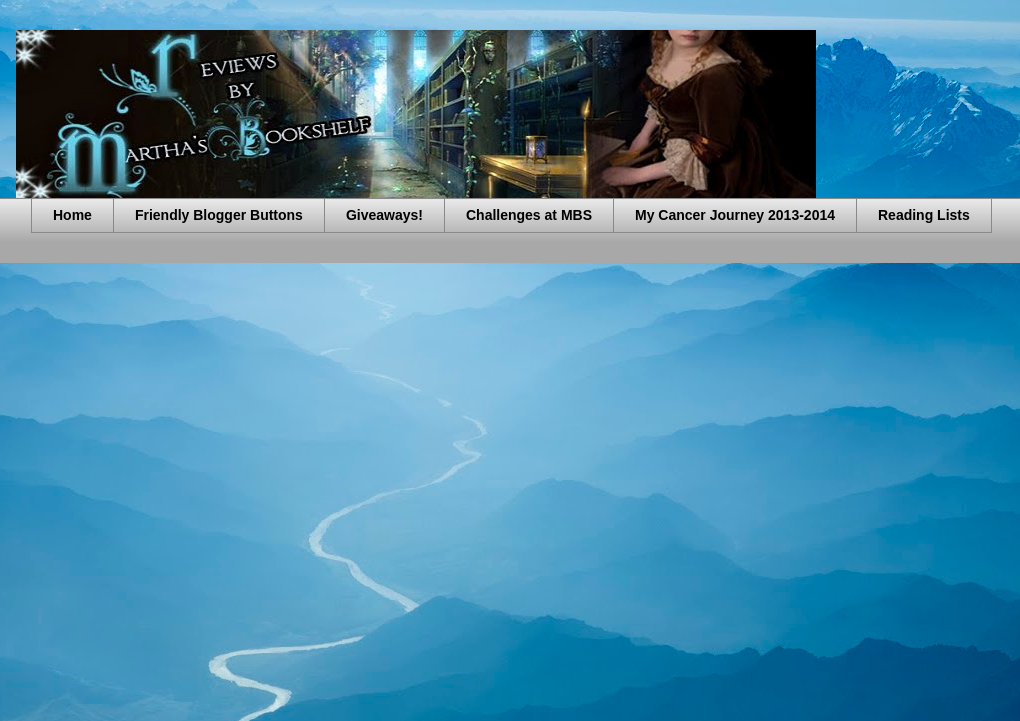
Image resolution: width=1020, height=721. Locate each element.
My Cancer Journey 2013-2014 (735, 215)
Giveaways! (384, 215)
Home (72, 215)
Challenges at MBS (529, 215)
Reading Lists (924, 215)
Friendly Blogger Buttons (219, 215)
